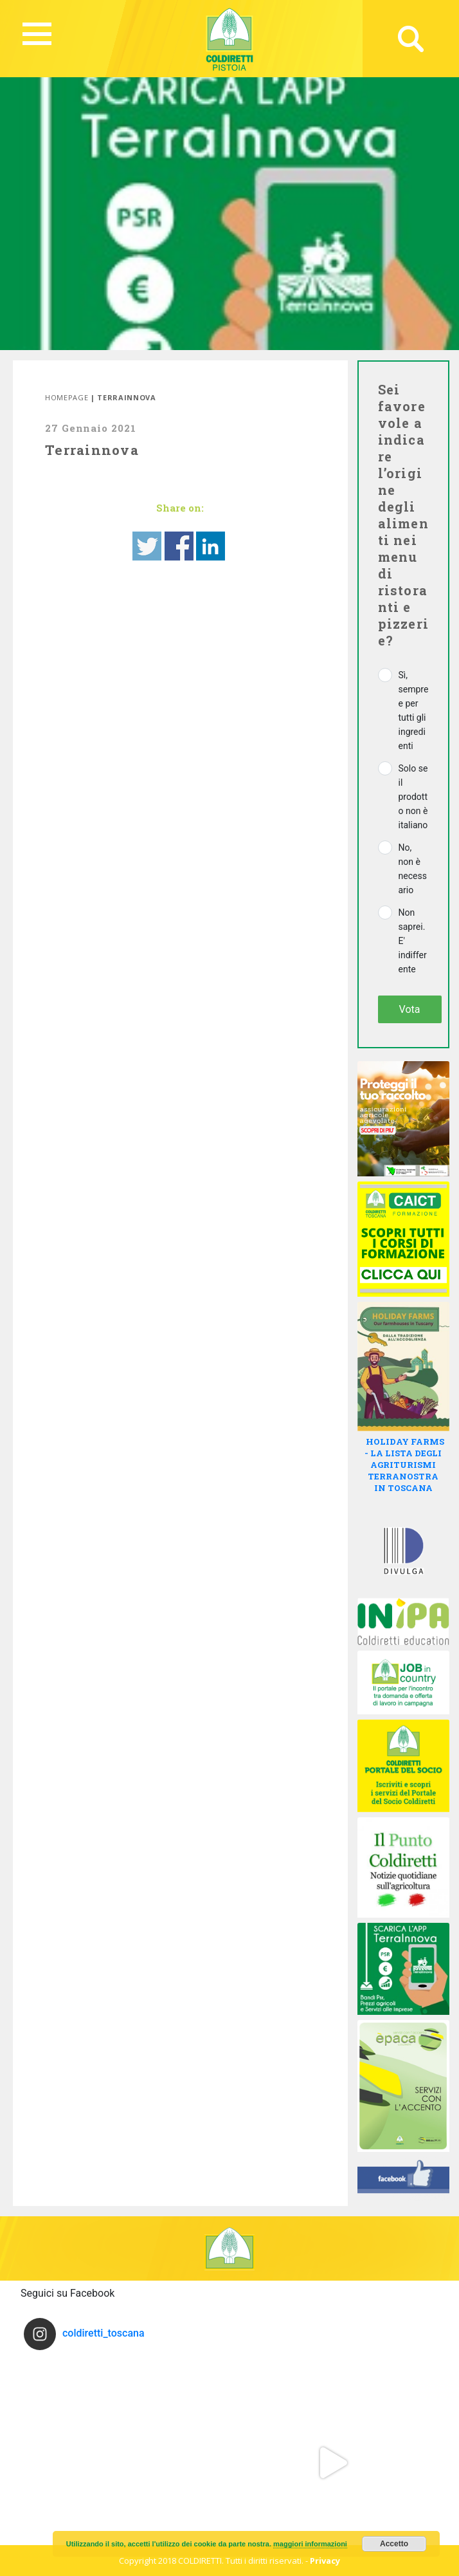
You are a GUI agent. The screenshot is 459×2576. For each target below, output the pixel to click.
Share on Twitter (146, 546)
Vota (409, 1009)
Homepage (66, 397)
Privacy (325, 2560)
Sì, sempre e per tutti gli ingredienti (414, 710)
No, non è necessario (413, 868)
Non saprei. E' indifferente (413, 940)
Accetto (394, 2543)
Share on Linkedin (210, 546)
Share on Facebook (179, 546)
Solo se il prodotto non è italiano (413, 796)
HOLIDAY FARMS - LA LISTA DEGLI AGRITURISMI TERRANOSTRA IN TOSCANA (404, 1465)
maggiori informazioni (310, 2544)
